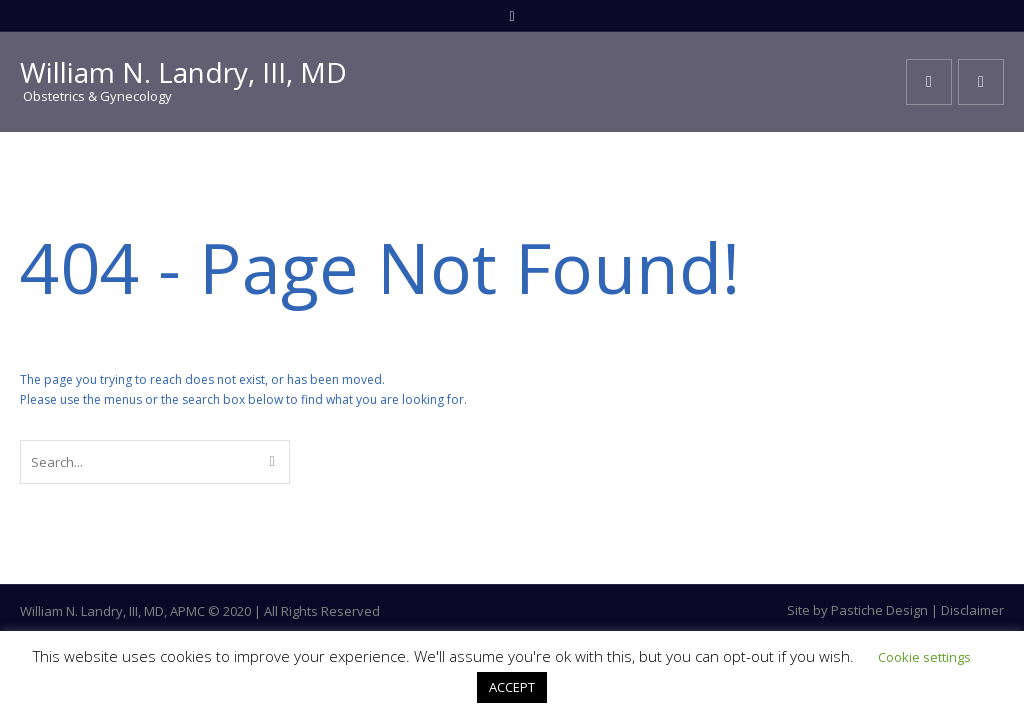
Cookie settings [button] (924, 657)
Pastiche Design (879, 610)
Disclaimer (972, 610)
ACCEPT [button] (512, 687)
